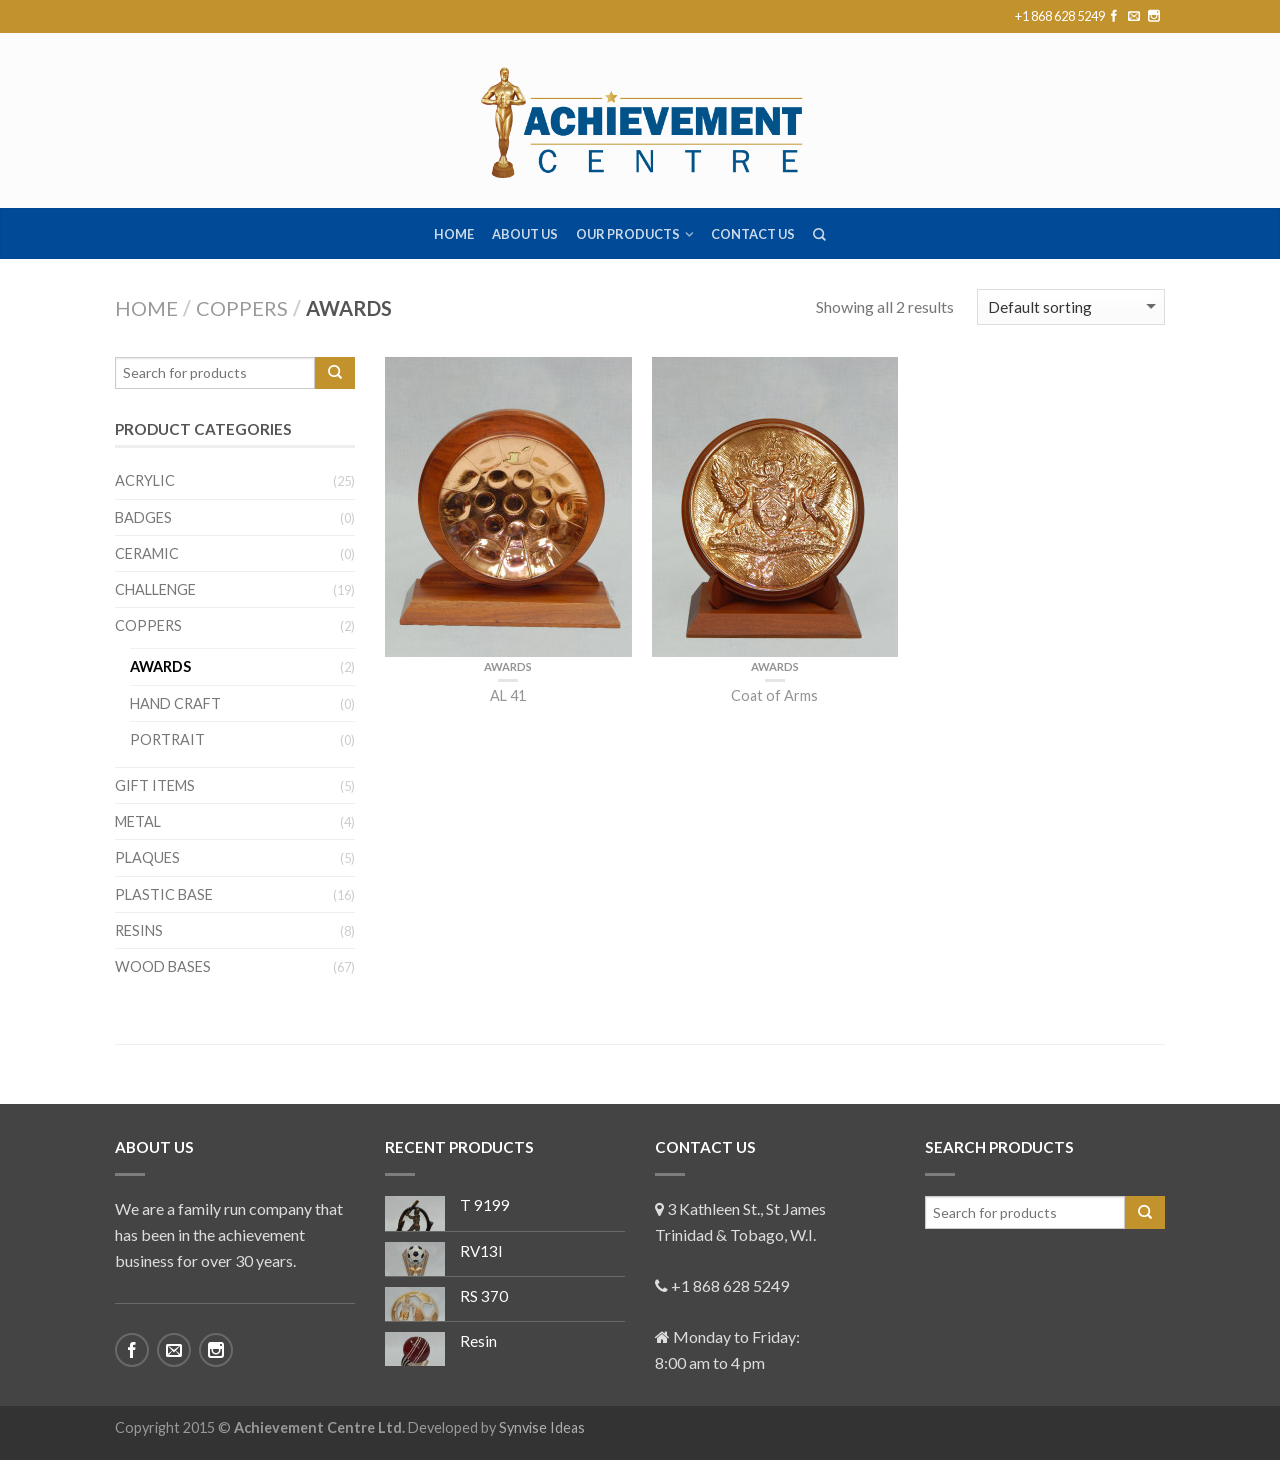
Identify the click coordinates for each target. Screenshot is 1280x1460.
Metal (138, 821)
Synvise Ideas (542, 1427)
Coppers (242, 308)
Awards (508, 666)
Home (454, 234)
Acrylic (145, 480)
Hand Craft (175, 703)
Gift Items (155, 785)
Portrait (167, 739)
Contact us (753, 234)
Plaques (147, 857)
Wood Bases (163, 966)
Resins (139, 930)
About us (525, 234)
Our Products (628, 234)
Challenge (155, 589)
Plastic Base (164, 894)
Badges (143, 517)
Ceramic (147, 553)
